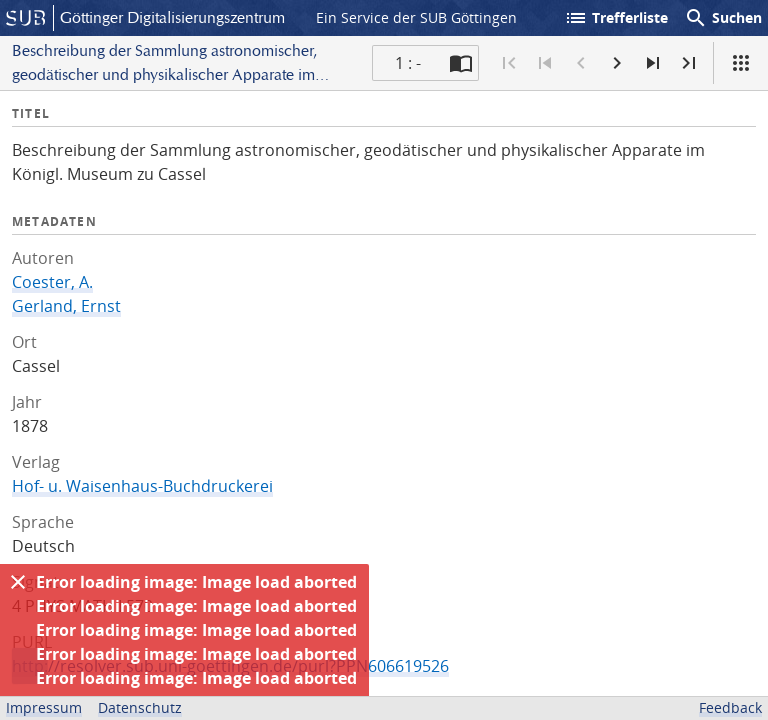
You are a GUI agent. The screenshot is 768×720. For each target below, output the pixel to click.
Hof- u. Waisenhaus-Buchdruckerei (142, 486)
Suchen (723, 18)
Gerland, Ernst (66, 306)
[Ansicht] (741, 63)
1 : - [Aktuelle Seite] (408, 63)
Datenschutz (140, 707)
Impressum (44, 707)
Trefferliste (616, 18)
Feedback (730, 707)
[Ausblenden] (18, 582)
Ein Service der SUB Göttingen (416, 17)
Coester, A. (52, 282)
